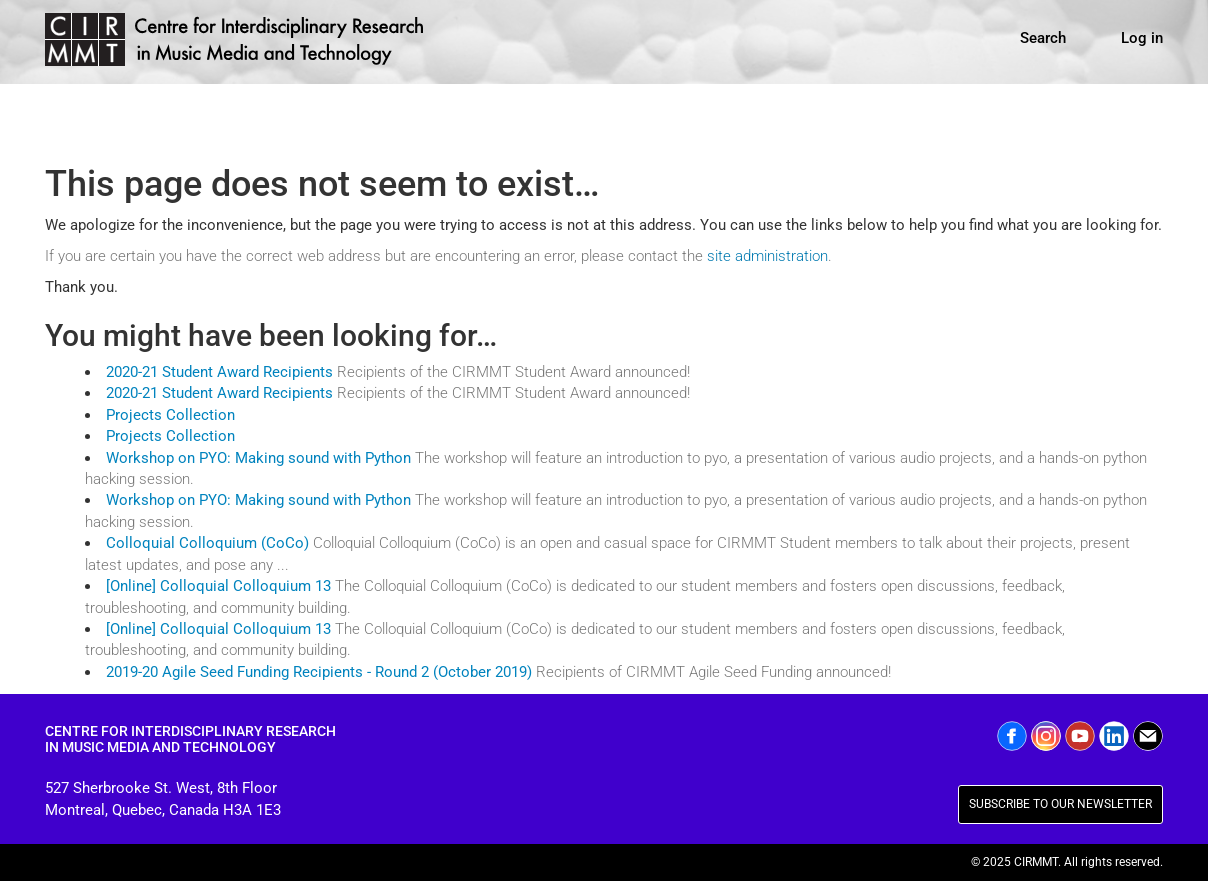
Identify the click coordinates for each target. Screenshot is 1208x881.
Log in (1142, 38)
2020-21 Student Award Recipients (219, 372)
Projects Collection (170, 415)
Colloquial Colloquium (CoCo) (207, 543)
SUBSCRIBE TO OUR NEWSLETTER (1060, 804)
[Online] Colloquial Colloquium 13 (218, 586)
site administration (767, 256)
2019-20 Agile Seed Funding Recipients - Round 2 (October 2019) (319, 672)
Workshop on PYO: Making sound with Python (258, 458)
